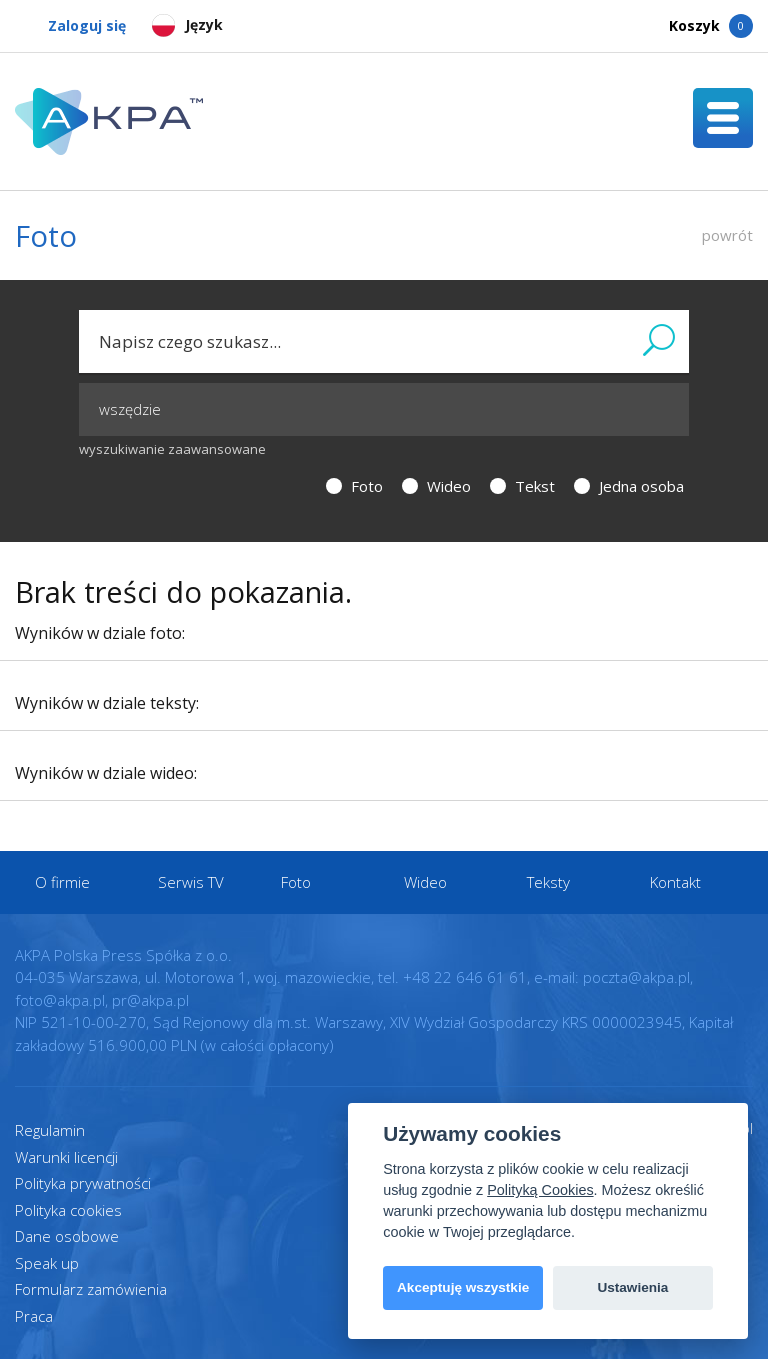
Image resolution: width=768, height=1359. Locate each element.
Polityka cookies (68, 1210)
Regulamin (50, 1130)
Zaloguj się (70, 26)
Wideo (436, 486)
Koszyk (711, 26)
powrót (727, 235)
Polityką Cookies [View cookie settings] (540, 1190)
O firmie (62, 882)
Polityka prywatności (83, 1183)
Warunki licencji (66, 1157)
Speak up (47, 1263)
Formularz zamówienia (91, 1289)
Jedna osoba (629, 486)
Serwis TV (191, 882)
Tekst (522, 486)
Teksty (548, 882)
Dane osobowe (67, 1236)
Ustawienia (632, 1287)
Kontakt (675, 882)
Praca (34, 1316)
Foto (354, 486)
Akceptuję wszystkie (463, 1287)
